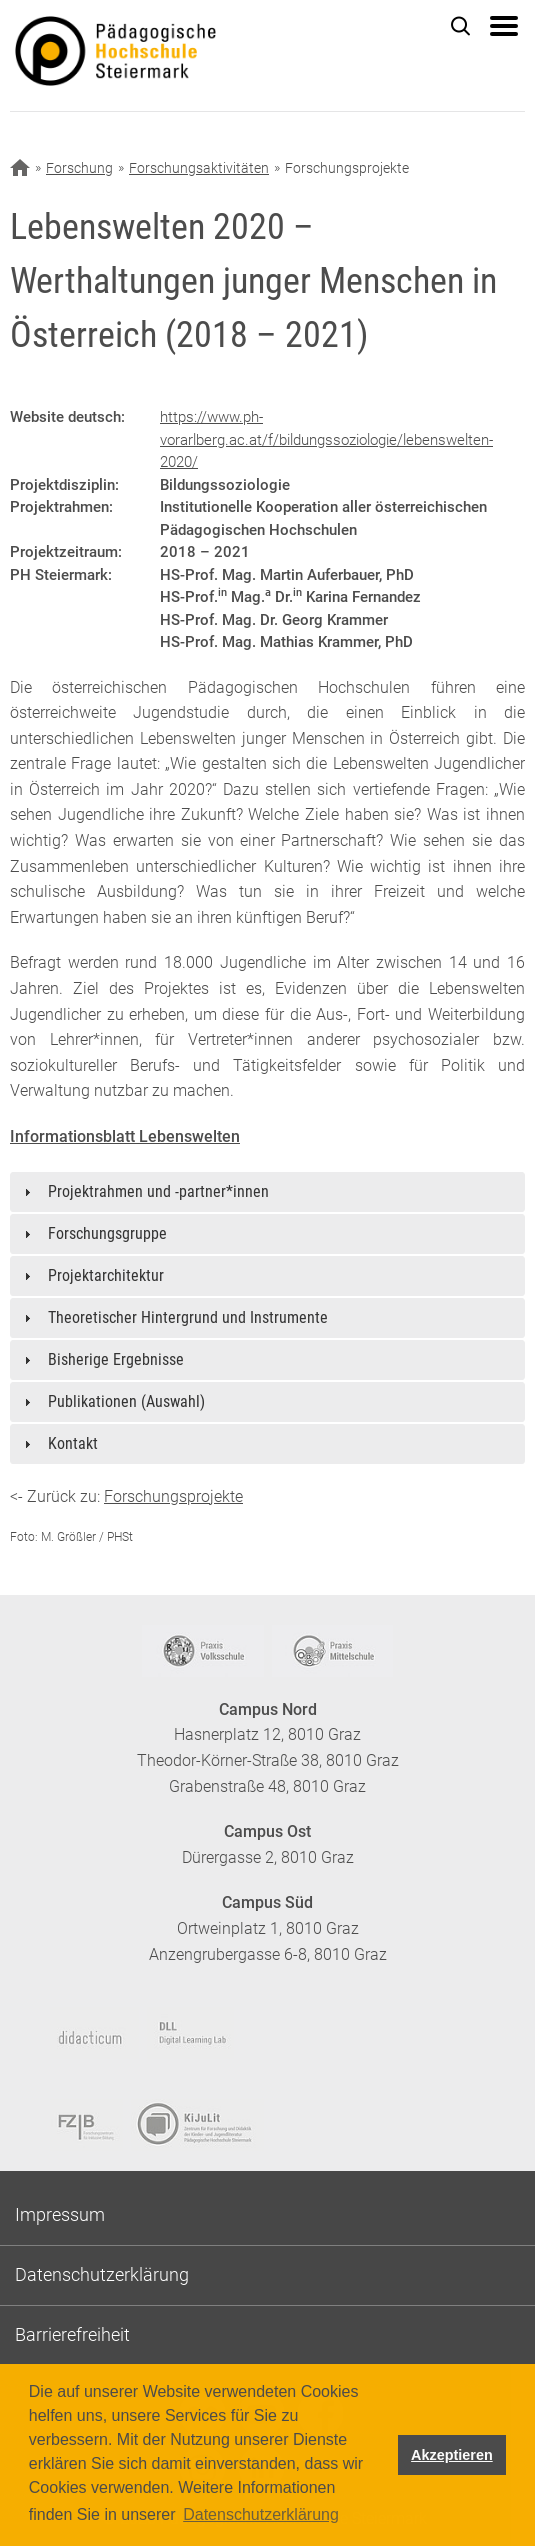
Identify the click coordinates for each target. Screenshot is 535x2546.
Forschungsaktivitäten (199, 168)
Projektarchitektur (106, 1275)
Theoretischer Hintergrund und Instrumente (188, 1317)
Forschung (79, 168)
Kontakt (73, 1443)
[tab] (267, 1192)
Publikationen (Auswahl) (126, 1401)
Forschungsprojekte (173, 1496)
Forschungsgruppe (107, 1233)
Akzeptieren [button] (452, 2455)
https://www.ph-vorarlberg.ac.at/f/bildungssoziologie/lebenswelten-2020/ (326, 439)
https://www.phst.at (149, 56)
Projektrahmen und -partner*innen (158, 1191)
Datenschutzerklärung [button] (261, 2514)
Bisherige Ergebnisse (116, 1359)
